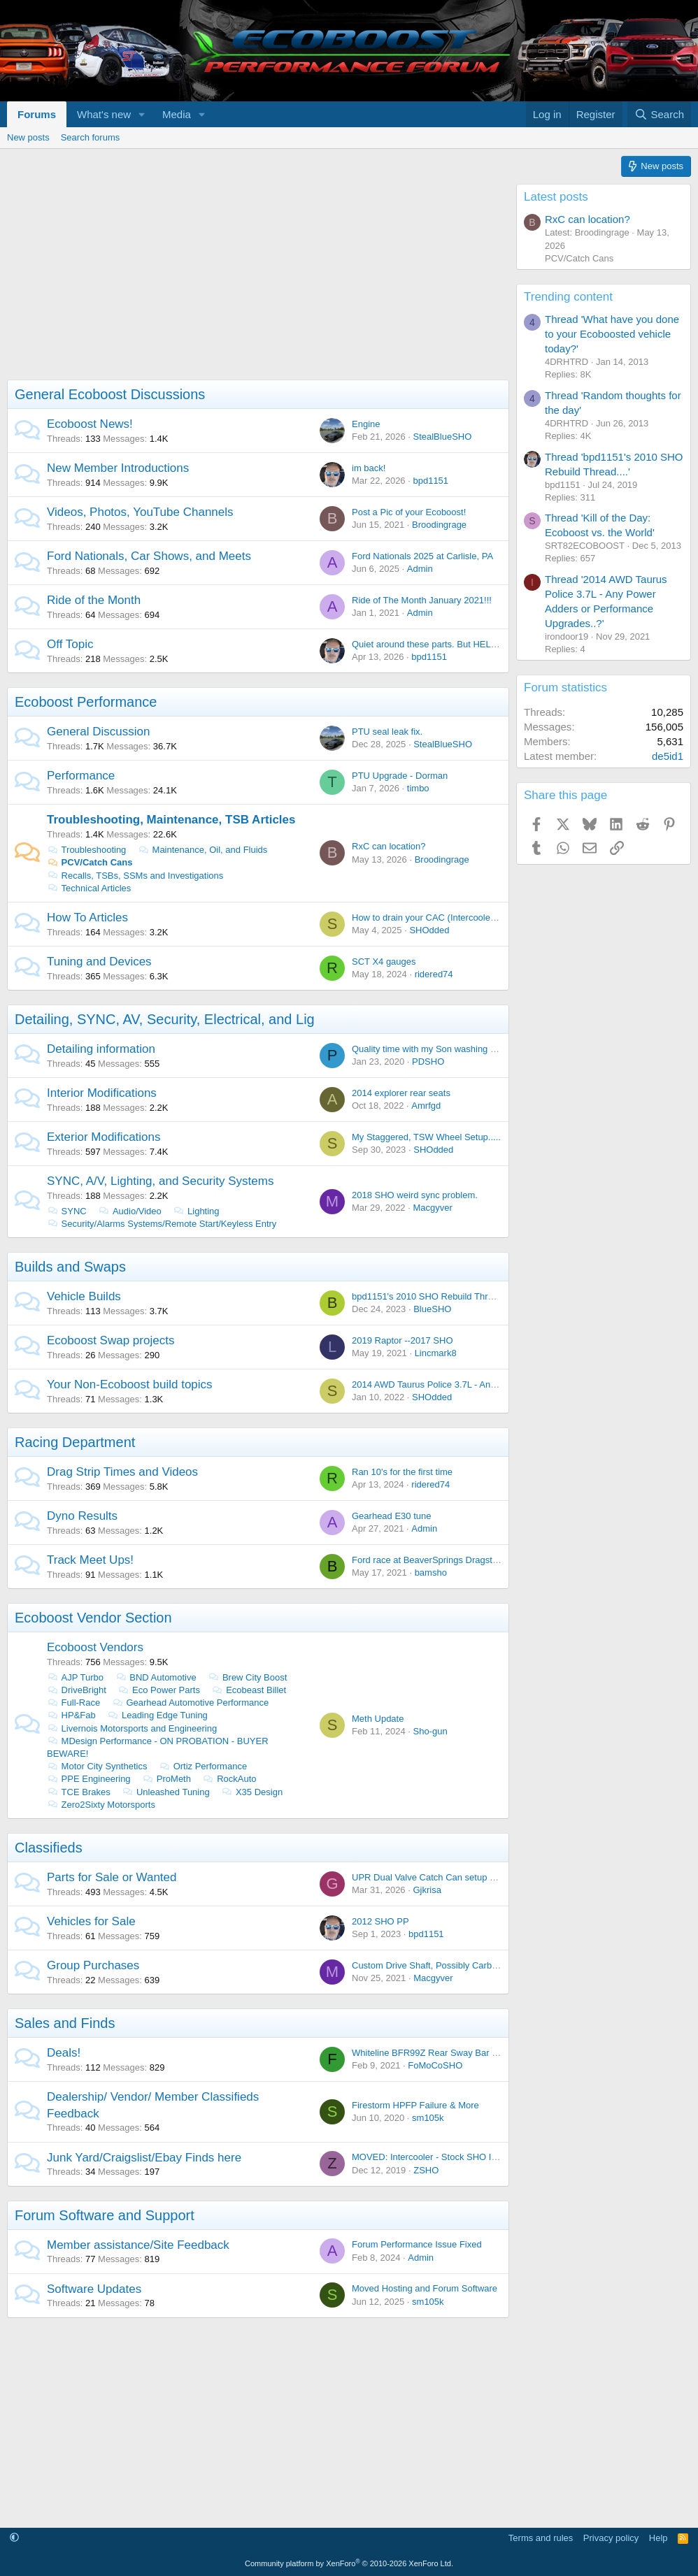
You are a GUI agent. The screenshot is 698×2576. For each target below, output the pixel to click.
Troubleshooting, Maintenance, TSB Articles (171, 819)
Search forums (90, 137)
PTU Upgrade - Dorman (400, 775)
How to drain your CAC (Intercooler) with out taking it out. (467, 917)
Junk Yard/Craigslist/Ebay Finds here (144, 2157)
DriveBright (76, 1690)
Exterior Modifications (104, 1137)
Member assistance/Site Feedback (138, 2245)
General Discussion (98, 731)
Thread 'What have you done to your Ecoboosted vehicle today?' (612, 333)
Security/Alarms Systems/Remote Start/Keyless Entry (161, 1223)
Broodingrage (439, 524)
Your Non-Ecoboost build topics (130, 1384)
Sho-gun (430, 1731)
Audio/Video (129, 1211)
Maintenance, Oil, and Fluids (202, 849)
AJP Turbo (75, 1677)
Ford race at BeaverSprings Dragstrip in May (442, 1560)
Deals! (63, 2052)
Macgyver (432, 1207)
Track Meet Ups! (90, 1560)
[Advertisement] (254, 282)
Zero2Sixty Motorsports (101, 1804)
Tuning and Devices (99, 961)
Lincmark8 (436, 1353)
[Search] (659, 114)
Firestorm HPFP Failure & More (415, 2105)
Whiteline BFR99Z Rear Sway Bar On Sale (438, 2053)
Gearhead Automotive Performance (190, 1702)
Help (658, 2538)
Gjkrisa (427, 1890)
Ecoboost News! (90, 424)
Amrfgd (426, 1105)
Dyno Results (82, 1516)
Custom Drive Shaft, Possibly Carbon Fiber (438, 1965)
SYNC (67, 1211)
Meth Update (378, 1718)
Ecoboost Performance (86, 702)
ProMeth (166, 1778)
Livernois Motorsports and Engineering (132, 1728)
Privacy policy (611, 2538)
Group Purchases (93, 1965)
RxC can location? (389, 846)
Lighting (196, 1211)
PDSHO (428, 1061)
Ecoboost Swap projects (110, 1340)
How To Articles (87, 917)
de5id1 (667, 756)
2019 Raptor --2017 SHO (402, 1340)
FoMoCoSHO (435, 2065)
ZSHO (426, 2170)
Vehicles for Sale (91, 1921)
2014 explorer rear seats (401, 1093)
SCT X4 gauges (384, 961)
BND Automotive (156, 1677)
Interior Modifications (102, 1093)
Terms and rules (540, 2538)
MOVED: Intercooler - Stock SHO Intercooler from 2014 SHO (474, 2157)
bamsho (431, 1572)
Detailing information (101, 1049)
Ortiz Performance (203, 1766)
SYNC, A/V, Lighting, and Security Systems (160, 1181)
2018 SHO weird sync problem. (415, 1195)
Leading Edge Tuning (157, 1715)
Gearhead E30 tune (391, 1516)
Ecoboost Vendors (95, 1647)
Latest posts (556, 196)
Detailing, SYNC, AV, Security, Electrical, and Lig (165, 1019)
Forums (36, 114)
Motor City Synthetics (97, 1766)
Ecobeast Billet (249, 1690)
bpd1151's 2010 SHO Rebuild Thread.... (432, 1296)
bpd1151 (430, 480)
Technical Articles (89, 888)
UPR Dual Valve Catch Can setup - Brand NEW (447, 1877)
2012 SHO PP (380, 1921)
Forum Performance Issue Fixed (417, 2244)
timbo (418, 788)
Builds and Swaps (70, 1266)
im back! (368, 468)
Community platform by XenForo (349, 2563)
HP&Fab (71, 1715)
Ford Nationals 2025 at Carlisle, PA (422, 556)
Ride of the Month (94, 600)
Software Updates (94, 2289)
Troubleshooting (86, 849)
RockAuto (230, 1778)
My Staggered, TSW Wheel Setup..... (426, 1137)
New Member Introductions (118, 468)
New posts (28, 137)
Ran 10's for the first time (402, 1472)
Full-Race (73, 1702)
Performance (81, 775)
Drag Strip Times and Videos (122, 1471)
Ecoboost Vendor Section (93, 1617)
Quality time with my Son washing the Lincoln (443, 1049)
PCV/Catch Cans (89, 862)
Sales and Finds (65, 2023)
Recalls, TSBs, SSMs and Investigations (135, 875)
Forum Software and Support (104, 2215)
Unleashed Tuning (165, 1792)
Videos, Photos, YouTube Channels (140, 512)
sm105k (428, 2118)
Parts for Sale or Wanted (112, 1877)
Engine (366, 424)
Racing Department (75, 1442)
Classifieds (49, 1847)
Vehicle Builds (84, 1296)
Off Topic (70, 644)
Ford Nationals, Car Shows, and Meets (149, 556)
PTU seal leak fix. (387, 731)
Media (176, 114)
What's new (104, 114)
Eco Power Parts (159, 1690)
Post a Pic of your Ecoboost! (409, 512)
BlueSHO (432, 1309)
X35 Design (252, 1792)
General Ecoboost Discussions (110, 394)
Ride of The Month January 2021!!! (422, 600)
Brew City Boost (247, 1677)
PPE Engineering (89, 1778)
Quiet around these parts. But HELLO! (429, 644)
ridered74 (434, 974)
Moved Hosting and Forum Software (424, 2288)
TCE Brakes (79, 1792)
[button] (142, 114)
